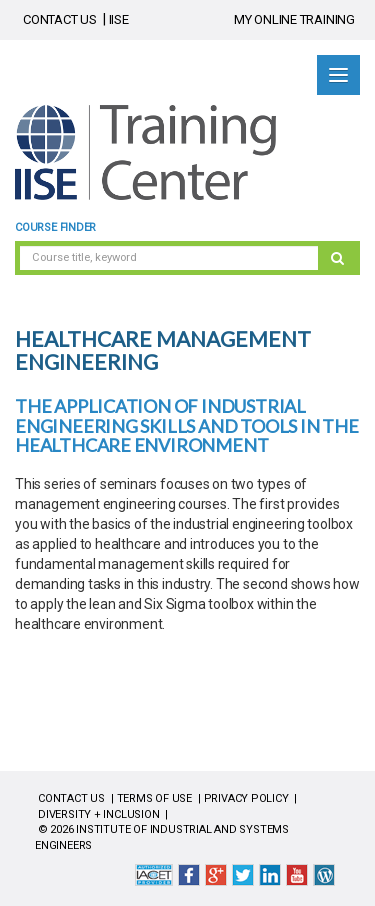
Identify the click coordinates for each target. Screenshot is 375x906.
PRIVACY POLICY (246, 798)
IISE (119, 19)
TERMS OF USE (154, 798)
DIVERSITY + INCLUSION (99, 814)
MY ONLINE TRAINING (294, 19)
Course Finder (55, 227)
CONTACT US (60, 19)
